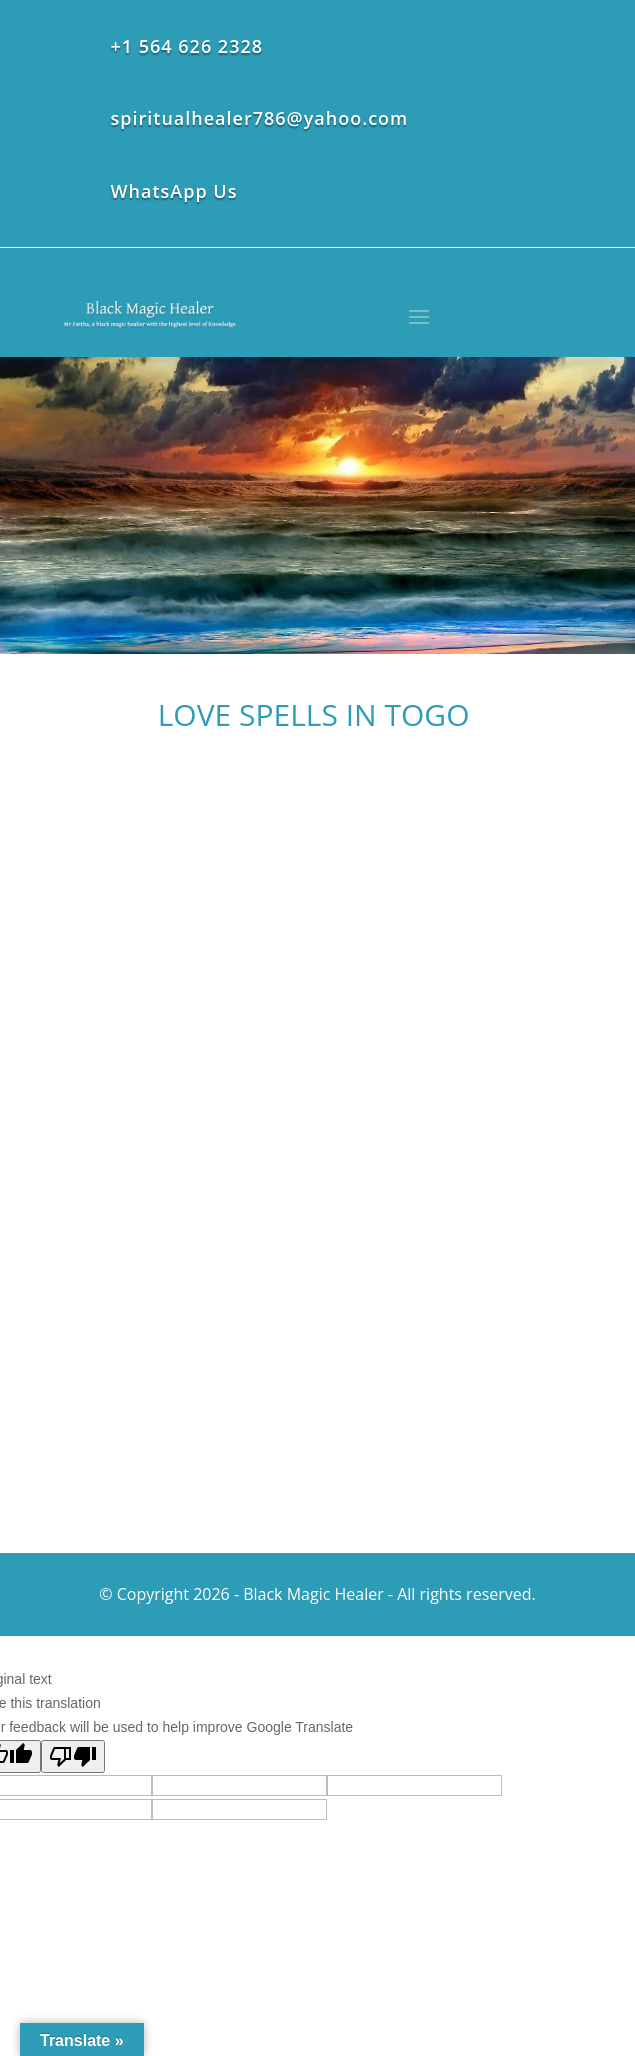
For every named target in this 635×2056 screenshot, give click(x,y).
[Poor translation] (73, 1756)
